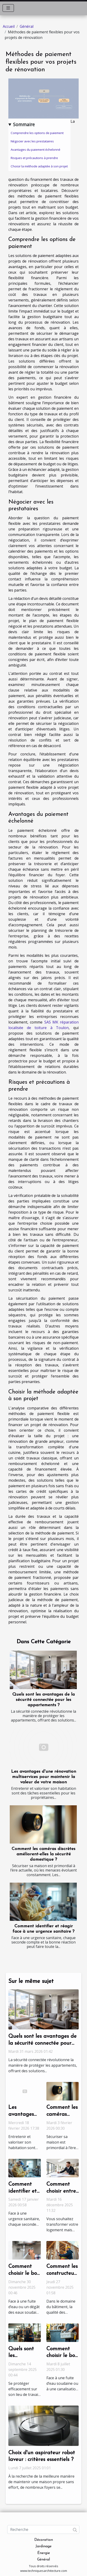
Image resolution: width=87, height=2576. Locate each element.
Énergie (43, 2553)
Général (26, 26)
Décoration (43, 2540)
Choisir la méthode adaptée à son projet (39, 166)
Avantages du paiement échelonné (35, 149)
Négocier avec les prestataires (32, 141)
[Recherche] (43, 2529)
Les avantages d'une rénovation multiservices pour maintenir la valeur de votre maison (43, 1776)
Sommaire (24, 124)
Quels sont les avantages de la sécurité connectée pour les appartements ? (43, 1699)
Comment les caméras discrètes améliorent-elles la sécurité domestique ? (43, 1854)
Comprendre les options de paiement (37, 133)
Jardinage (43, 2546)
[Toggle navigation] (8, 8)
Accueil (9, 26)
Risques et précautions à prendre (34, 158)
